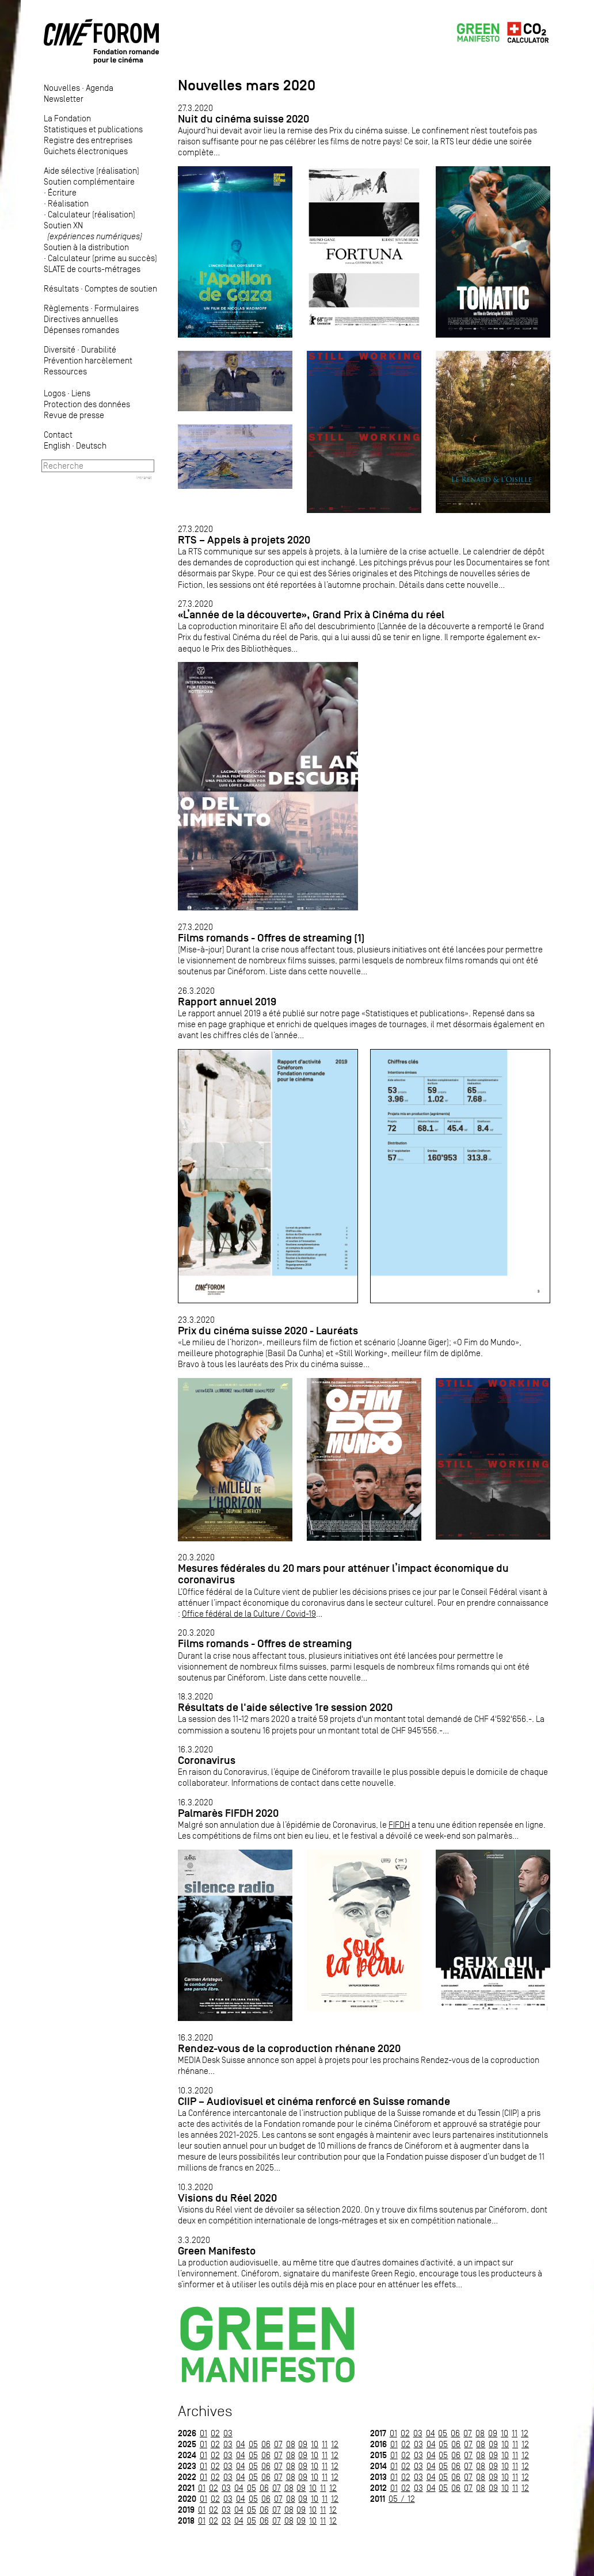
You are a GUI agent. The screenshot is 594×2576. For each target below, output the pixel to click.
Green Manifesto (217, 2250)
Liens (80, 393)
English (57, 445)
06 (266, 2444)
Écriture (62, 192)
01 (203, 2433)
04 (240, 2444)
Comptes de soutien (121, 288)
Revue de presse (74, 415)
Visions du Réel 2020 (227, 2197)
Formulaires (116, 308)
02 (215, 2433)
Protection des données (87, 404)
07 (278, 2444)
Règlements (66, 308)
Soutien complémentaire (89, 181)
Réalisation (68, 203)
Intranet (144, 477)
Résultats (61, 288)
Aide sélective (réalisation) (91, 170)
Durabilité (98, 349)
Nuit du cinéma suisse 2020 (243, 118)
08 (290, 2444)
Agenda (99, 88)
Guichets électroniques (86, 151)
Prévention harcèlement (88, 360)
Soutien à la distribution (86, 247)
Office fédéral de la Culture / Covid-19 (249, 1613)
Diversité (59, 349)
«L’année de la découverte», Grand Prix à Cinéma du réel (311, 614)
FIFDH (399, 1824)
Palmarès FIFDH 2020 (228, 1813)
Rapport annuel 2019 (227, 1001)
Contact (58, 434)
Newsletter (63, 99)
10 (314, 2444)
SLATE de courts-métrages (92, 269)
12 (334, 2444)
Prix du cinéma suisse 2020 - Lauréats (268, 1330)
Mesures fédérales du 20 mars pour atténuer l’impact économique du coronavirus (343, 1573)
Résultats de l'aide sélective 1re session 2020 (285, 1707)
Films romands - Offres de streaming (265, 1643)
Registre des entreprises (88, 140)
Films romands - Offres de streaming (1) (271, 937)
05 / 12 (402, 2499)
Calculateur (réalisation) (91, 214)
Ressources (65, 371)
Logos (55, 393)
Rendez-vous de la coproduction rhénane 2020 (289, 2048)
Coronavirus (206, 1760)
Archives (205, 2411)
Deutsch (91, 445)
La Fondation (67, 118)
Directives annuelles (81, 319)
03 (228, 2433)
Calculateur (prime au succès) (102, 258)
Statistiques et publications (93, 129)
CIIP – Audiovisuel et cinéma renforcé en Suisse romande (314, 2101)
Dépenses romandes (81, 330)
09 (302, 2444)
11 (325, 2444)
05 (253, 2444)
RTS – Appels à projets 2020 (244, 539)
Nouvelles (62, 88)
